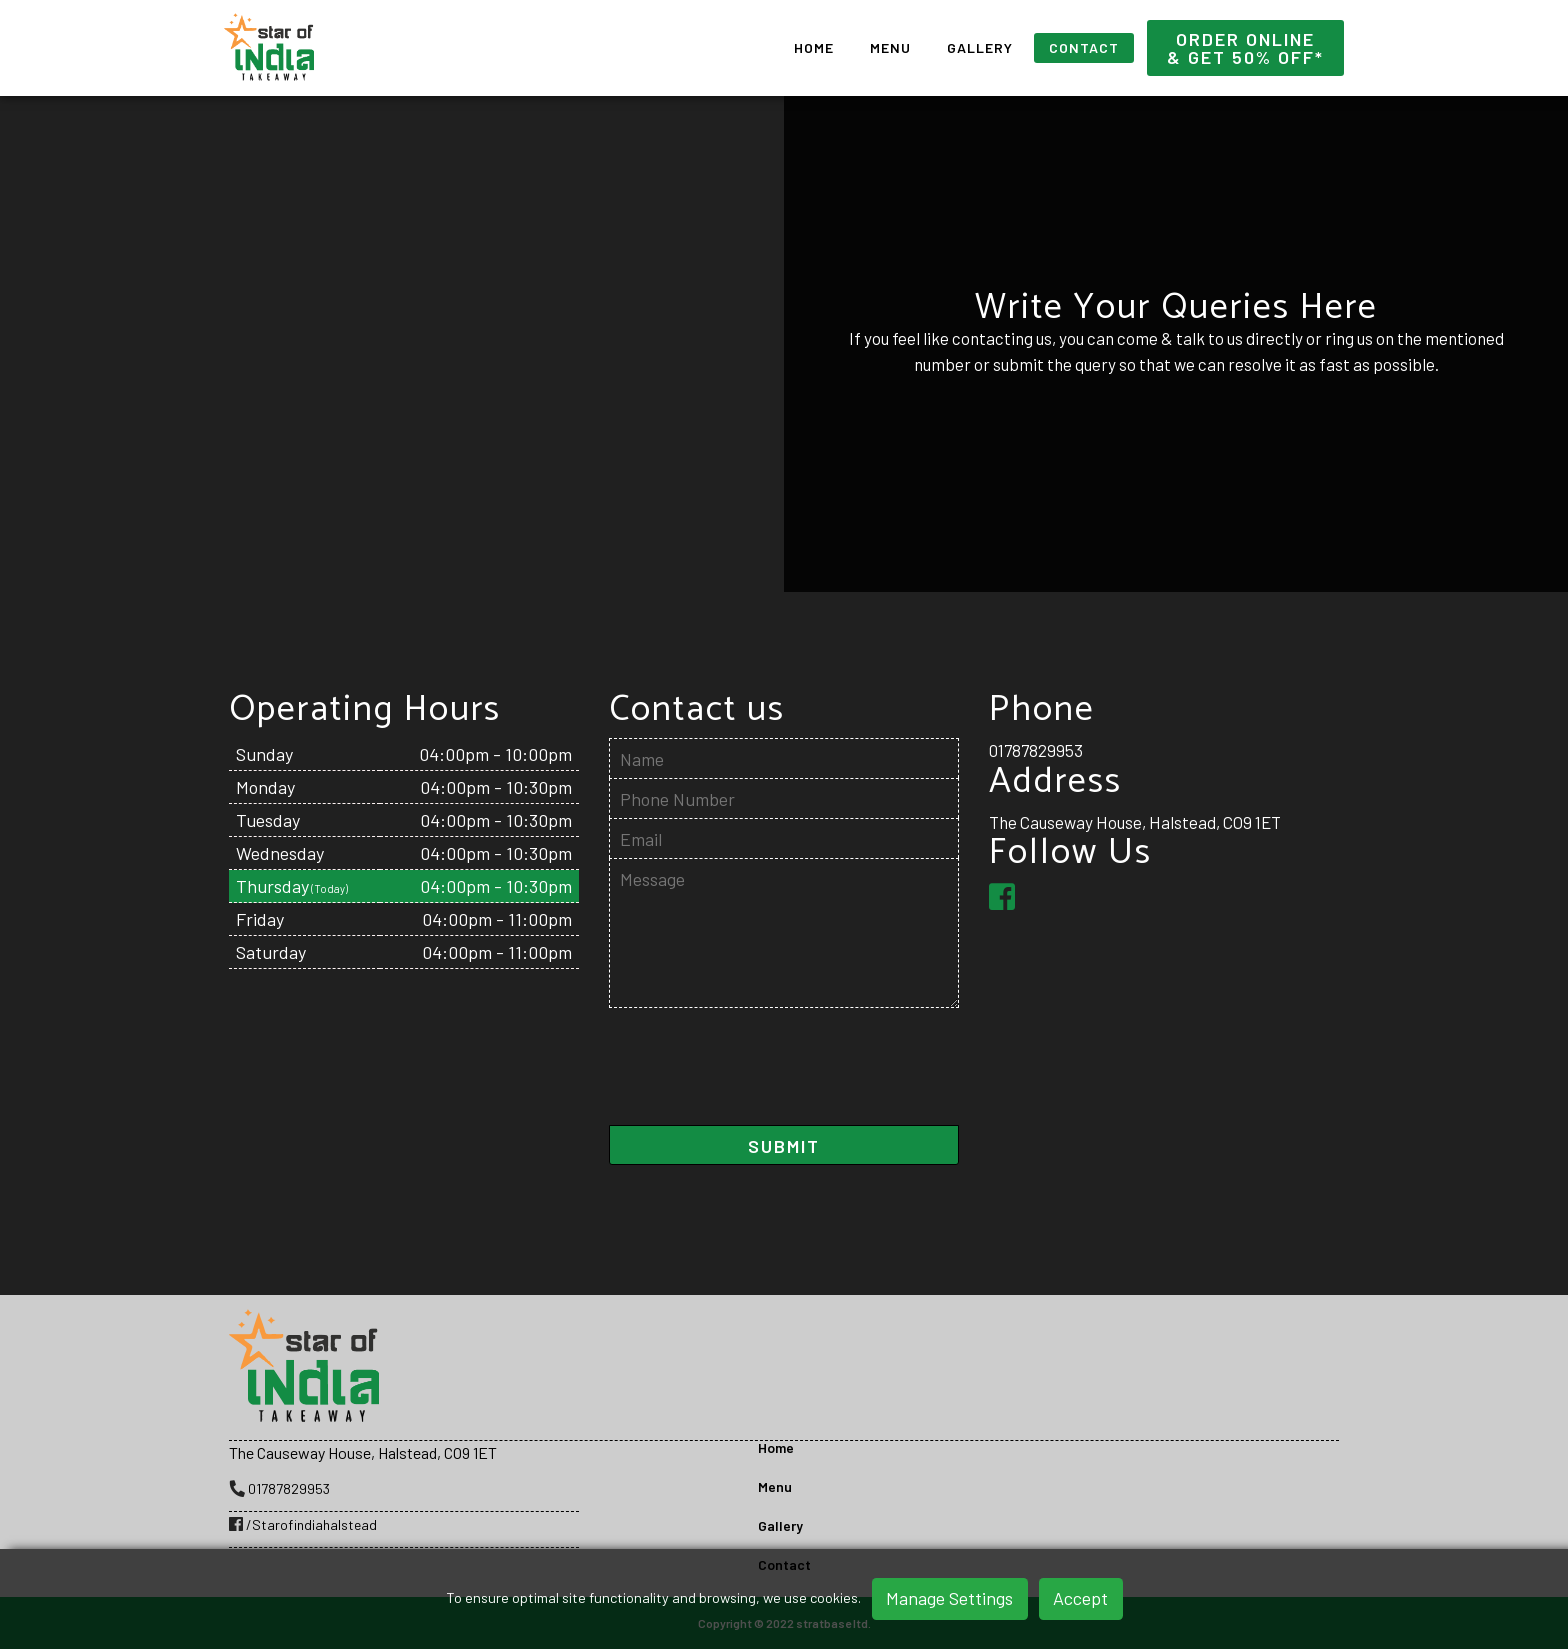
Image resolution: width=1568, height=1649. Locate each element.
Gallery (980, 47)
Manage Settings (949, 1598)
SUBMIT (784, 1146)
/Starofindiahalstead (303, 1524)
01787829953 (1036, 750)
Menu (890, 47)
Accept (1080, 1598)
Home (814, 47)
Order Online (1245, 48)
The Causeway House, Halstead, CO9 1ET (1135, 822)
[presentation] (761, 1075)
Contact (1084, 47)
